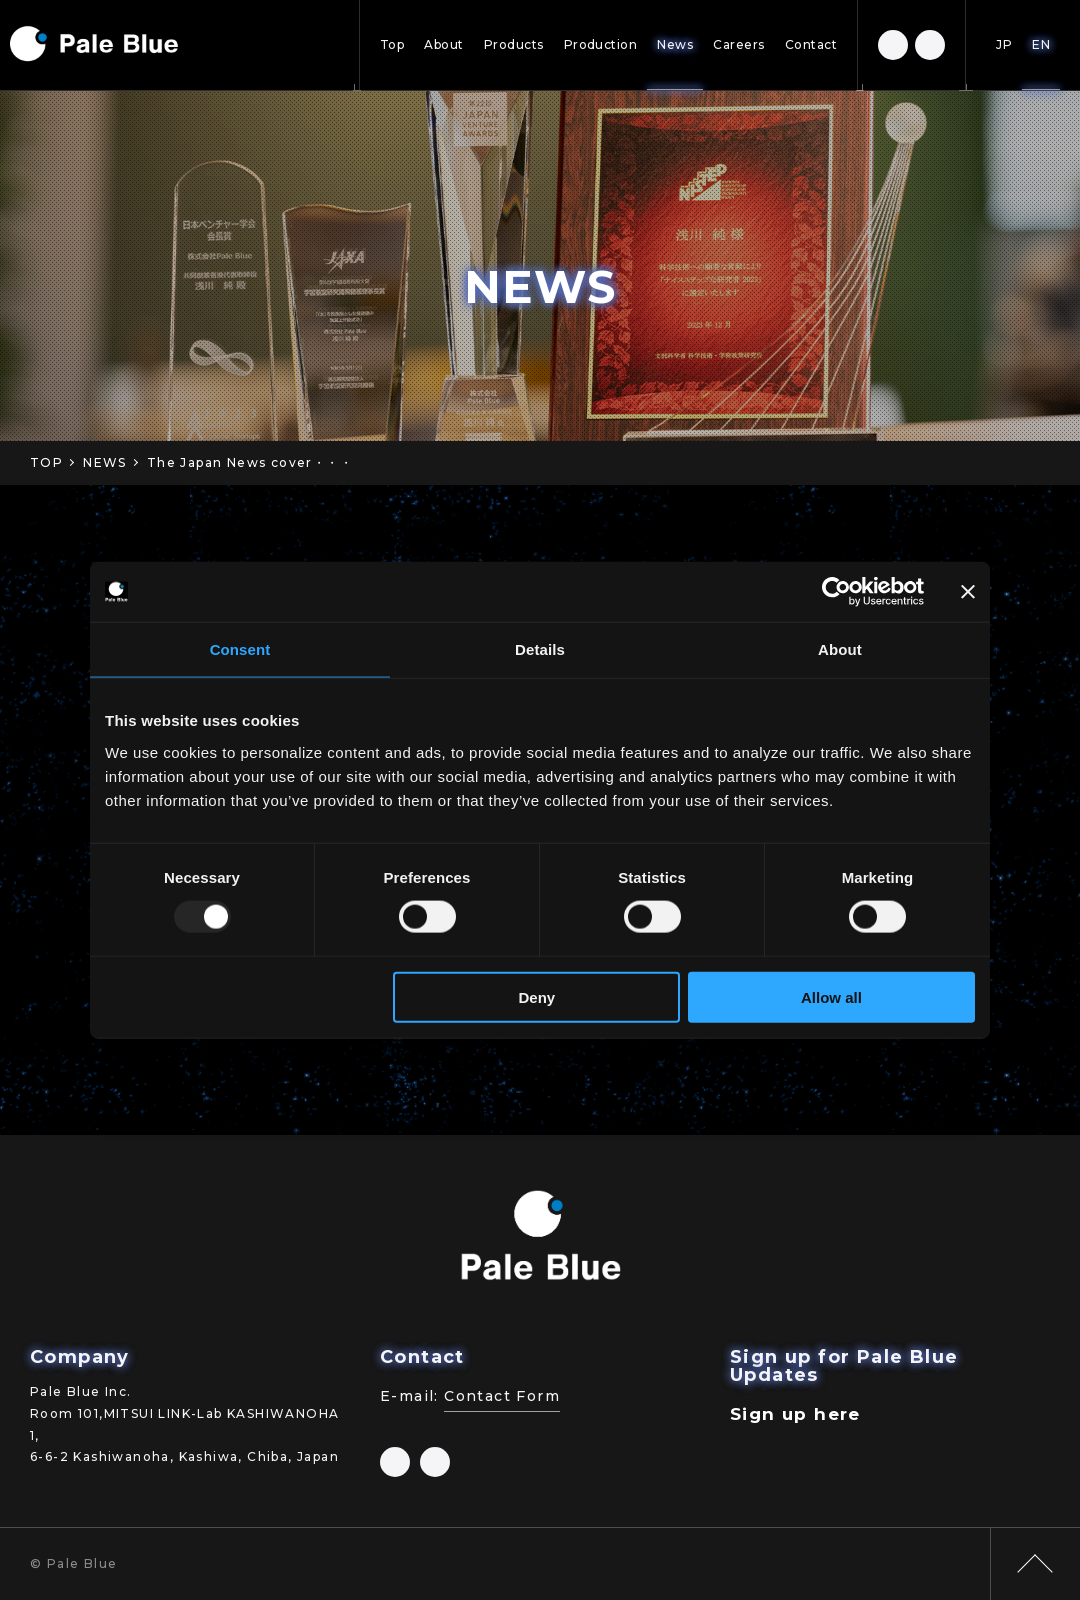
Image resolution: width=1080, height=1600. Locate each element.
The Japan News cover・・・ (250, 462)
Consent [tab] (240, 649)
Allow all (831, 996)
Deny (537, 996)
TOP (46, 462)
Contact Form (502, 1396)
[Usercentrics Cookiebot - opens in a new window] (836, 592)
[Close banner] (968, 592)
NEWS (105, 462)
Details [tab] (540, 649)
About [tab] (840, 649)
